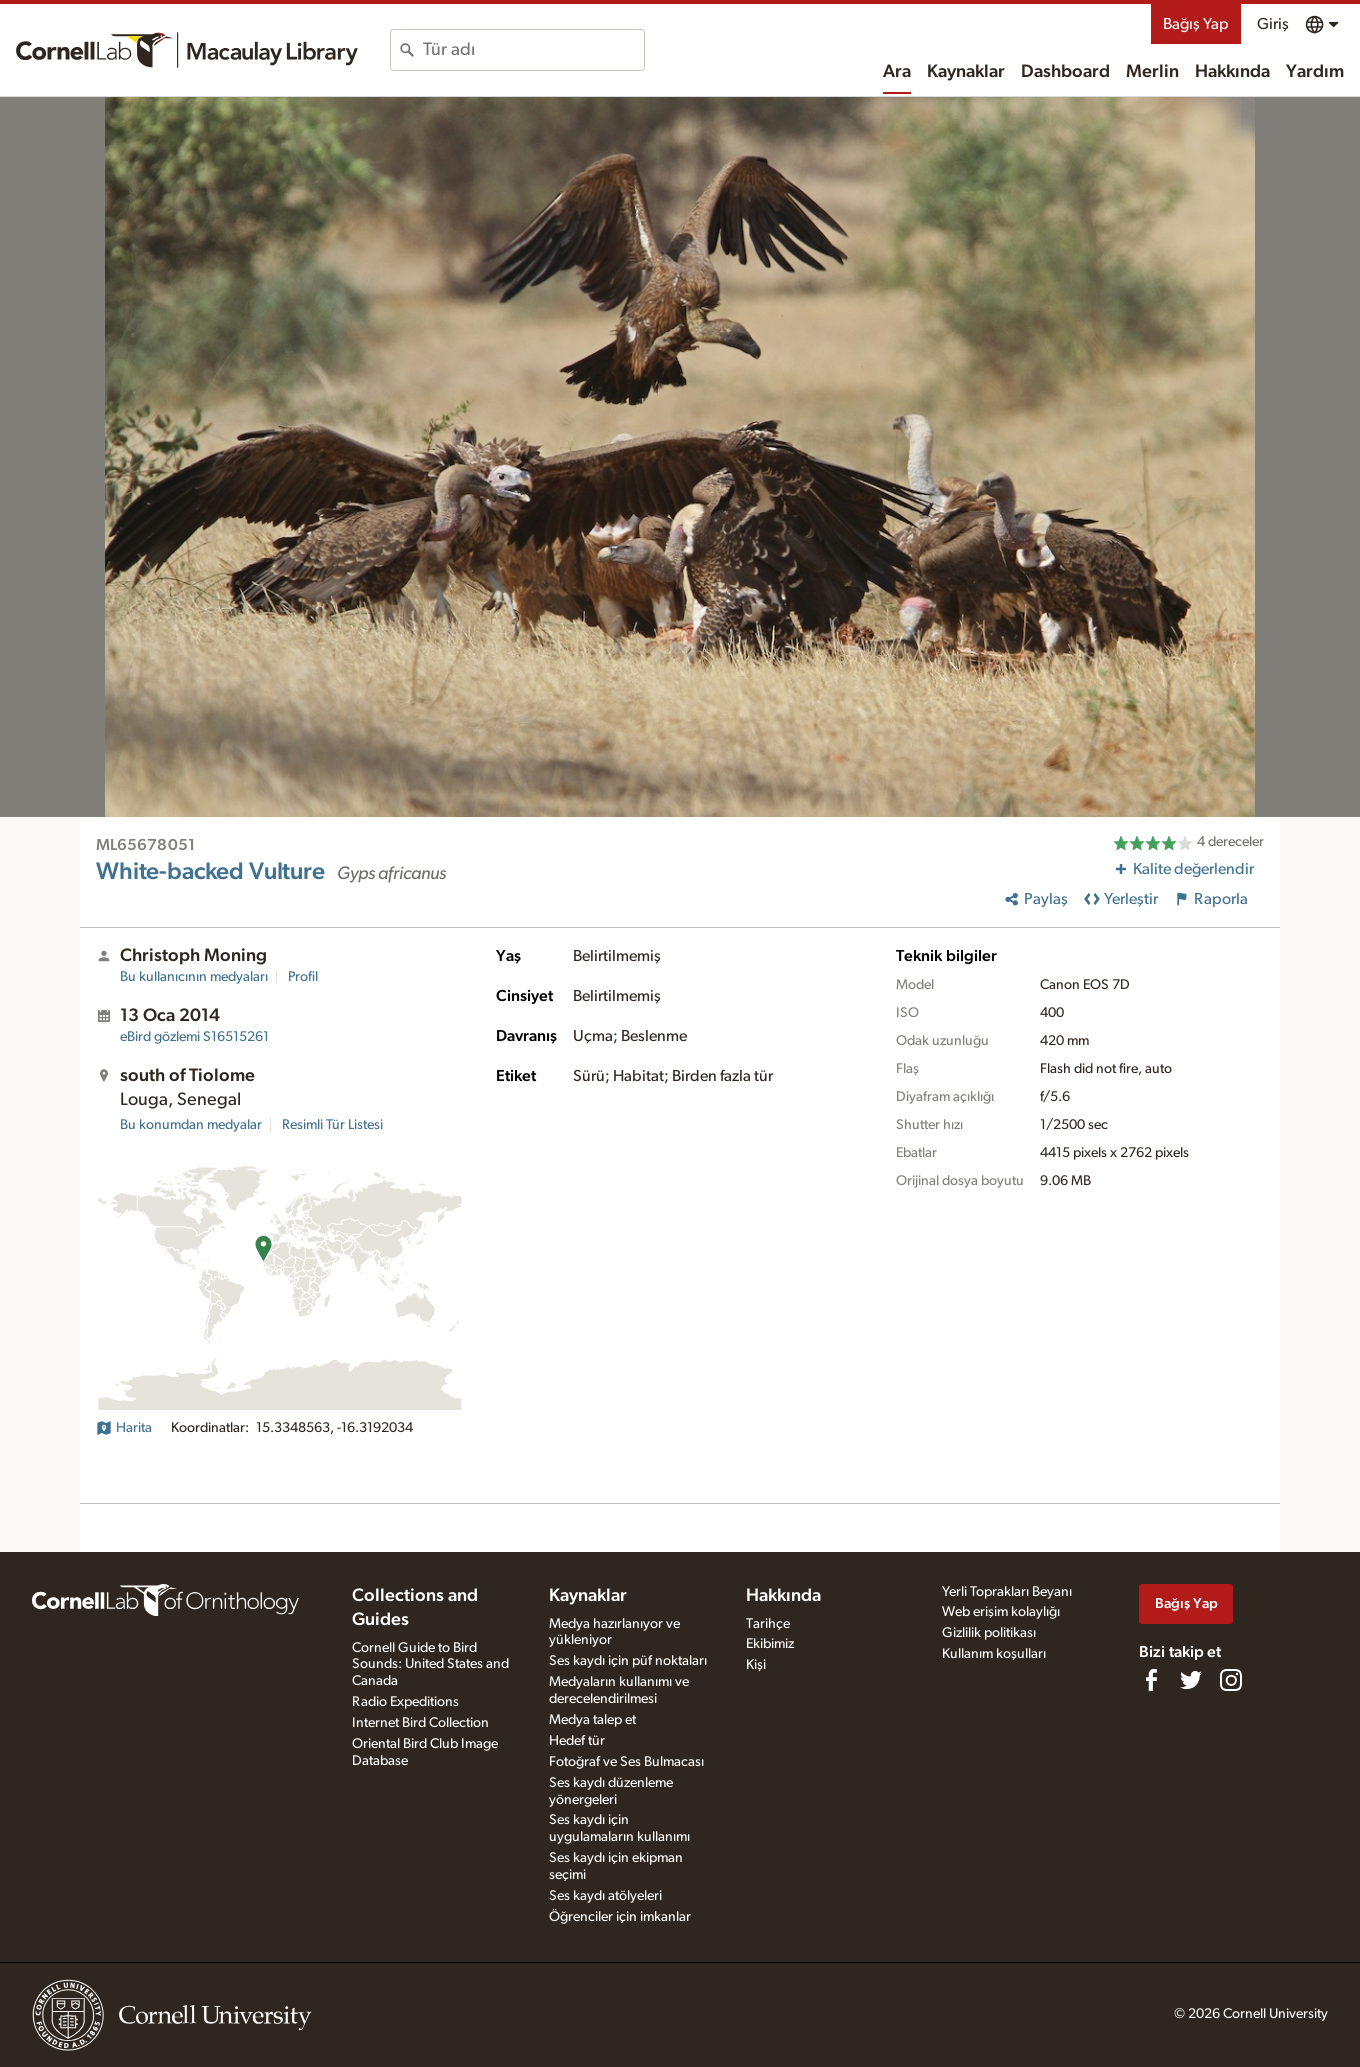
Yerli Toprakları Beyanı (1007, 1592)
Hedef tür (577, 1741)
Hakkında (1232, 72)
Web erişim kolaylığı (1001, 1612)
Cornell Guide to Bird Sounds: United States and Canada (430, 1665)
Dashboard (1065, 72)
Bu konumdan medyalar (191, 1125)
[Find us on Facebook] (1151, 1680)
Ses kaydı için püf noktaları (628, 1661)
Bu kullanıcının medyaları (194, 977)
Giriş (1273, 24)
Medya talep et (592, 1720)
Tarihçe (768, 1624)
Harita (124, 1428)
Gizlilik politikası (989, 1633)
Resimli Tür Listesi (332, 1125)
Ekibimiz (770, 1644)
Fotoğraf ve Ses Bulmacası (626, 1762)
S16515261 (194, 1037)
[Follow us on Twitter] (1191, 1680)
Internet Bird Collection (420, 1723)
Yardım (1315, 72)
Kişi (756, 1665)
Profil (303, 977)
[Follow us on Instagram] (1231, 1680)
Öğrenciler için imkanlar (620, 1917)
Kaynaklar (966, 72)
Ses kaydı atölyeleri (605, 1896)
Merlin (1152, 72)
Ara (897, 72)
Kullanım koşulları (994, 1654)
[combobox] (533, 50)
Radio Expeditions (405, 1702)
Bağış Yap (1196, 24)
